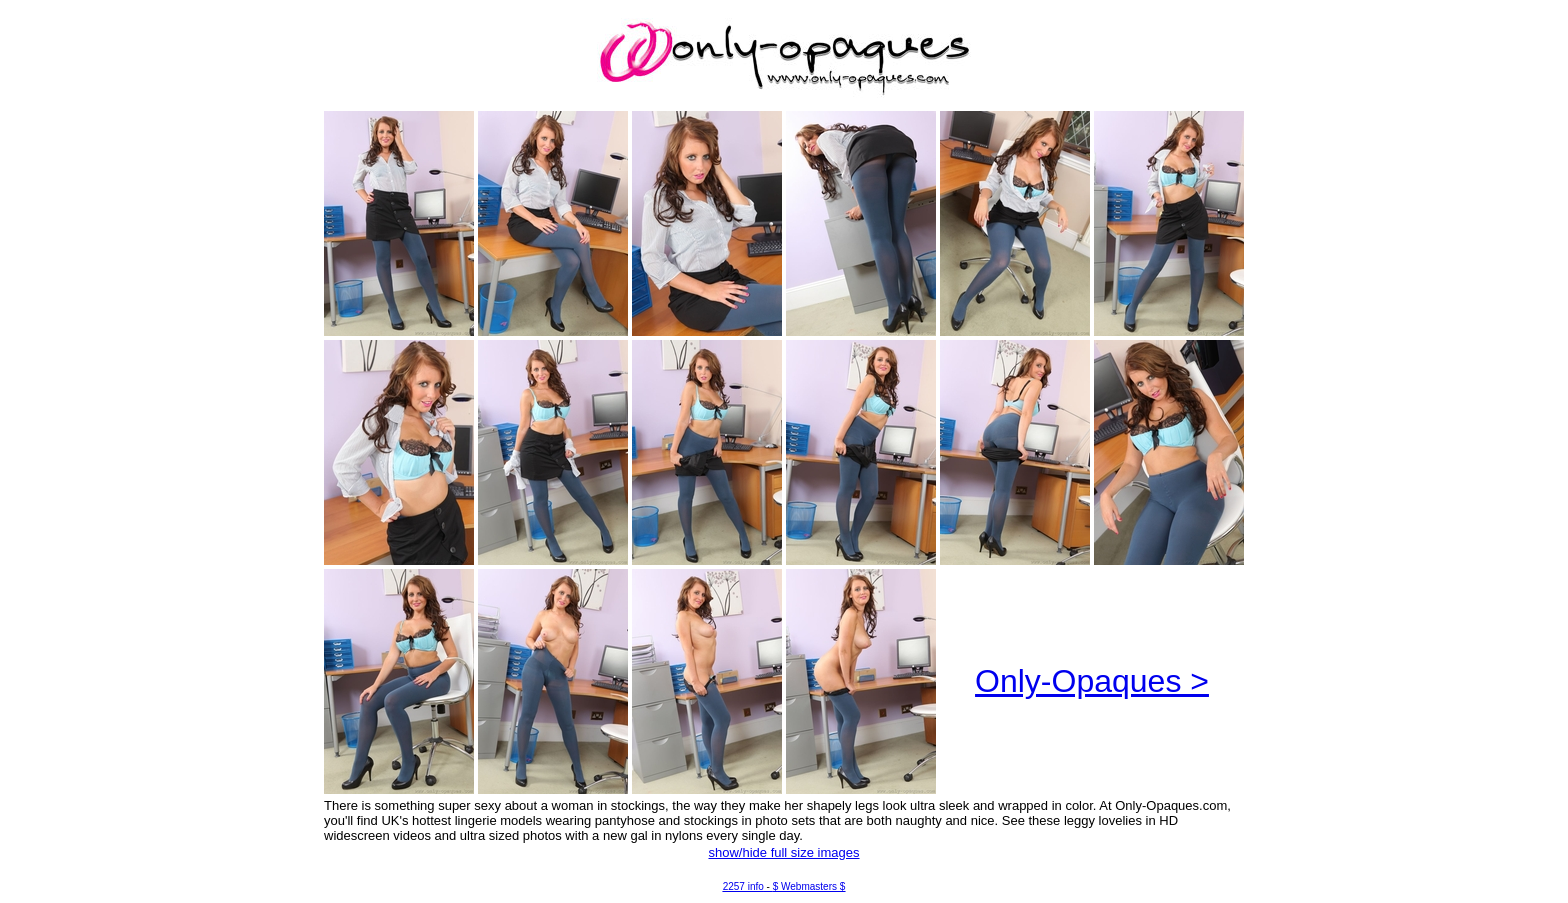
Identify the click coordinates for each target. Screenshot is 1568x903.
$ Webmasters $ (809, 886)
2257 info (743, 886)
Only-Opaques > (1092, 681)
